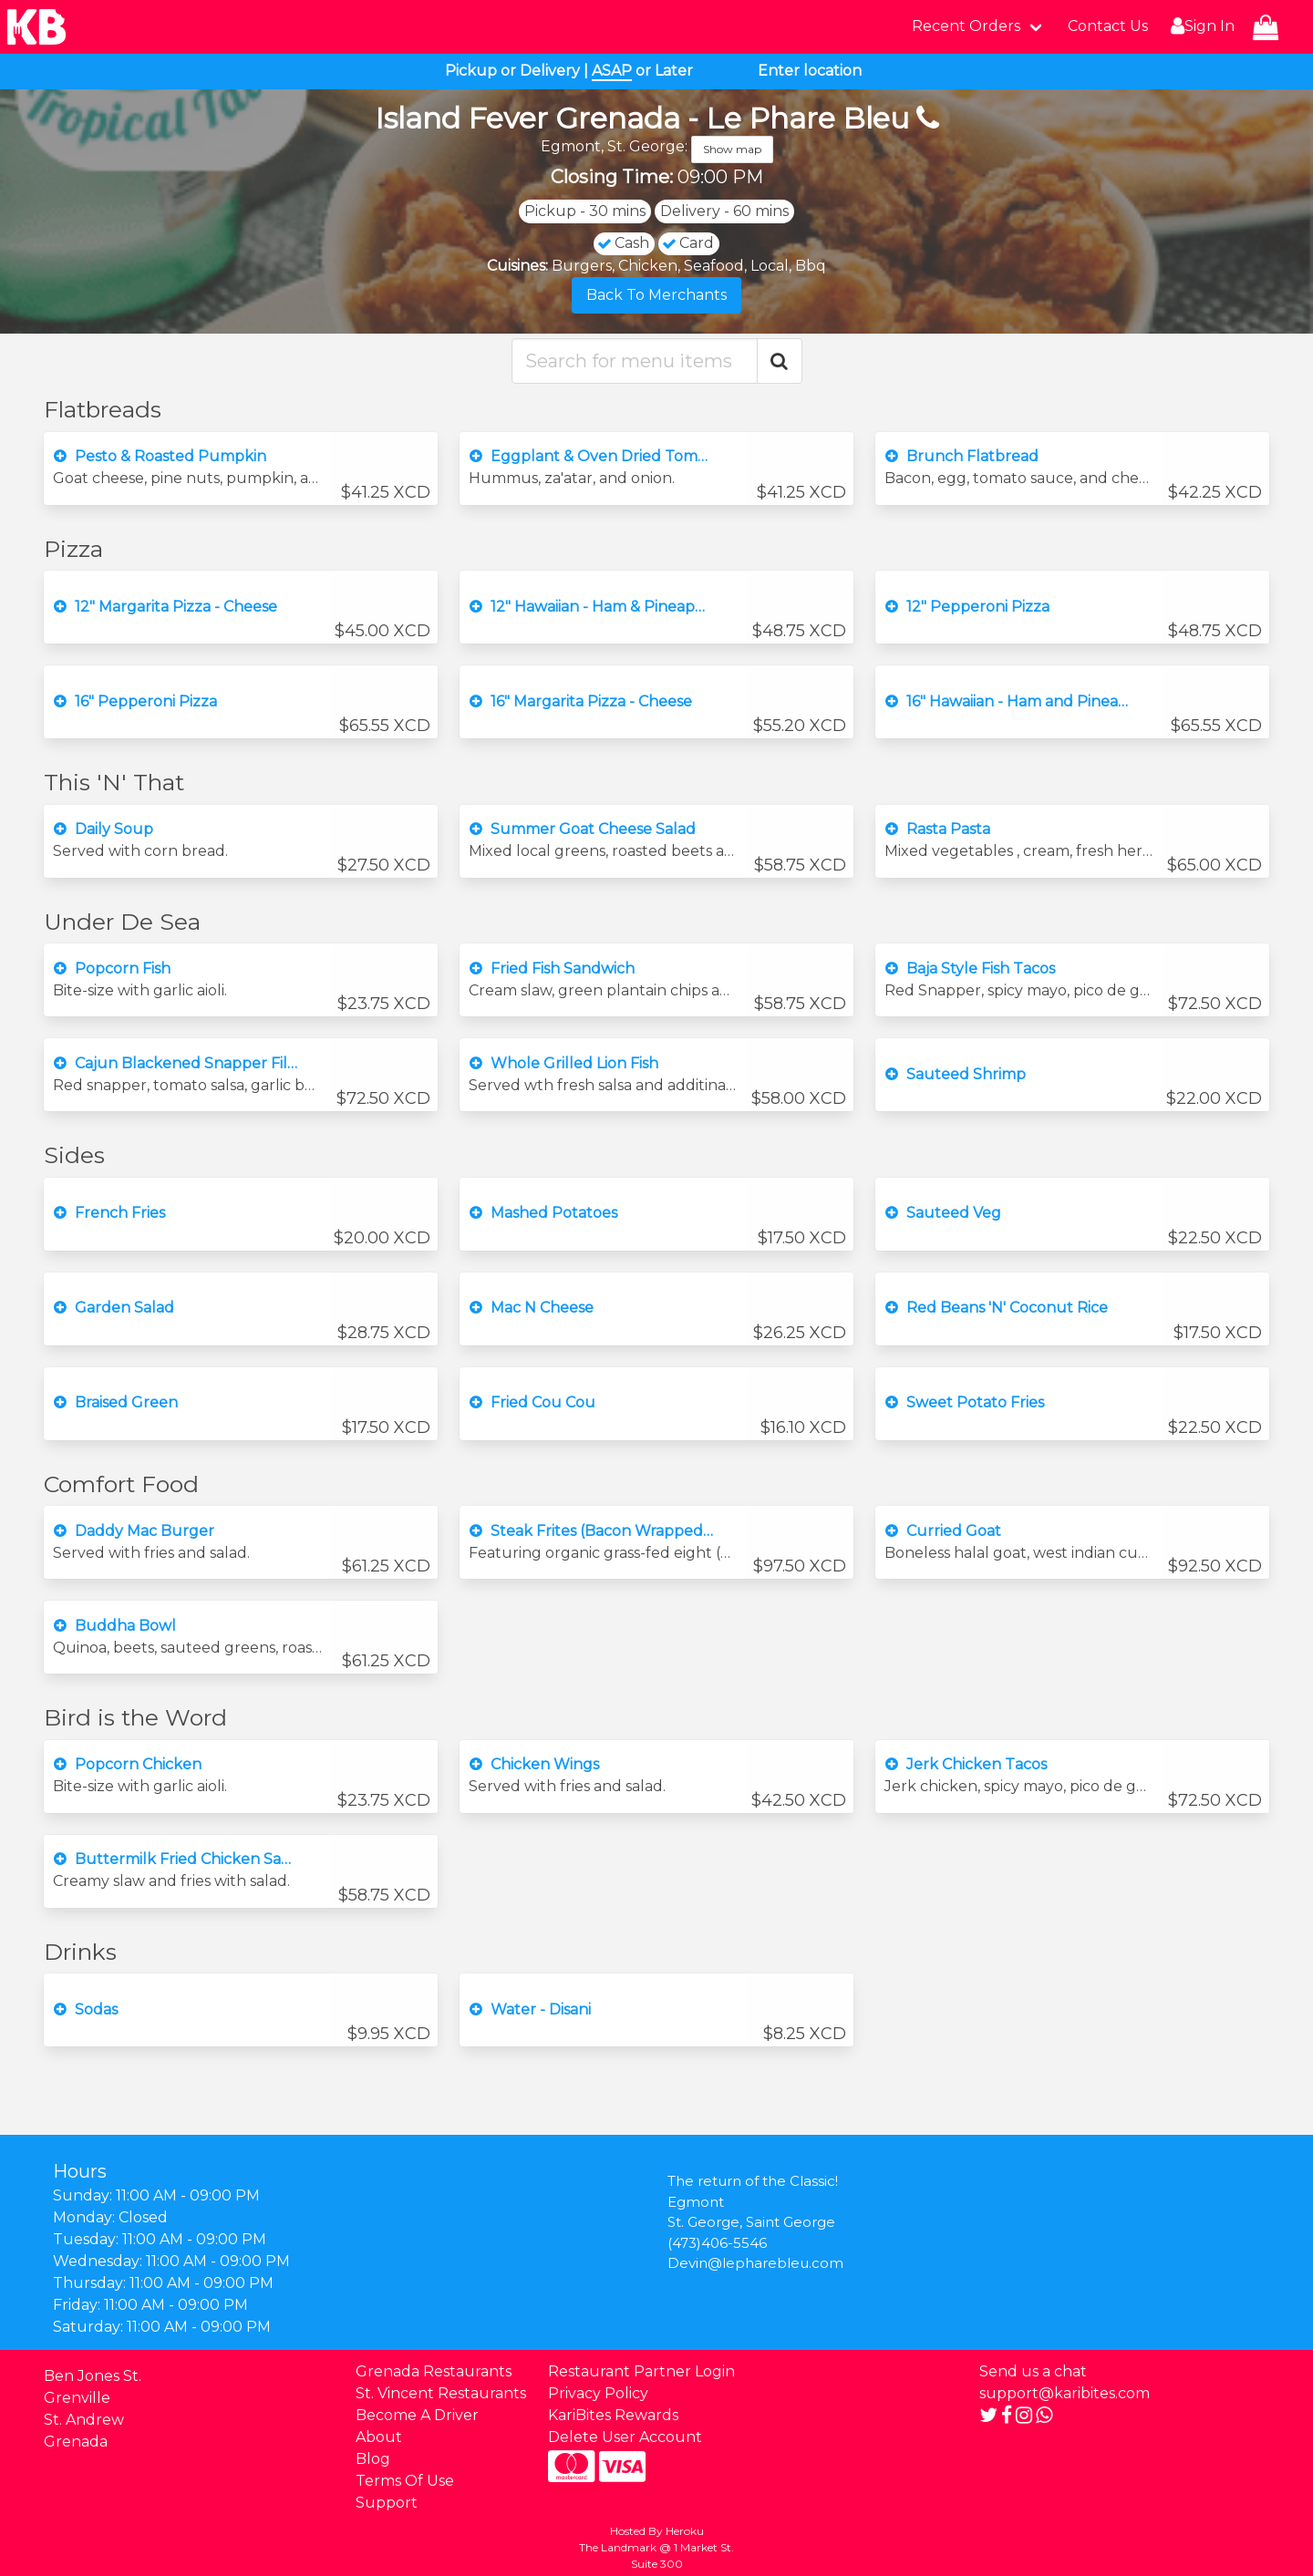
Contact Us (1108, 26)
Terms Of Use (405, 2480)
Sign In (1200, 26)
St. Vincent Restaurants (441, 2393)
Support (387, 2502)
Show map (732, 149)
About (379, 2437)
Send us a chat (1033, 2371)
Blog (373, 2459)
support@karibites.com (1064, 2393)
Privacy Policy (598, 2393)
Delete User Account (625, 2437)
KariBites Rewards (613, 2415)
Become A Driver (417, 2415)
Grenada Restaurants (434, 2371)
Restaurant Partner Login (641, 2371)
